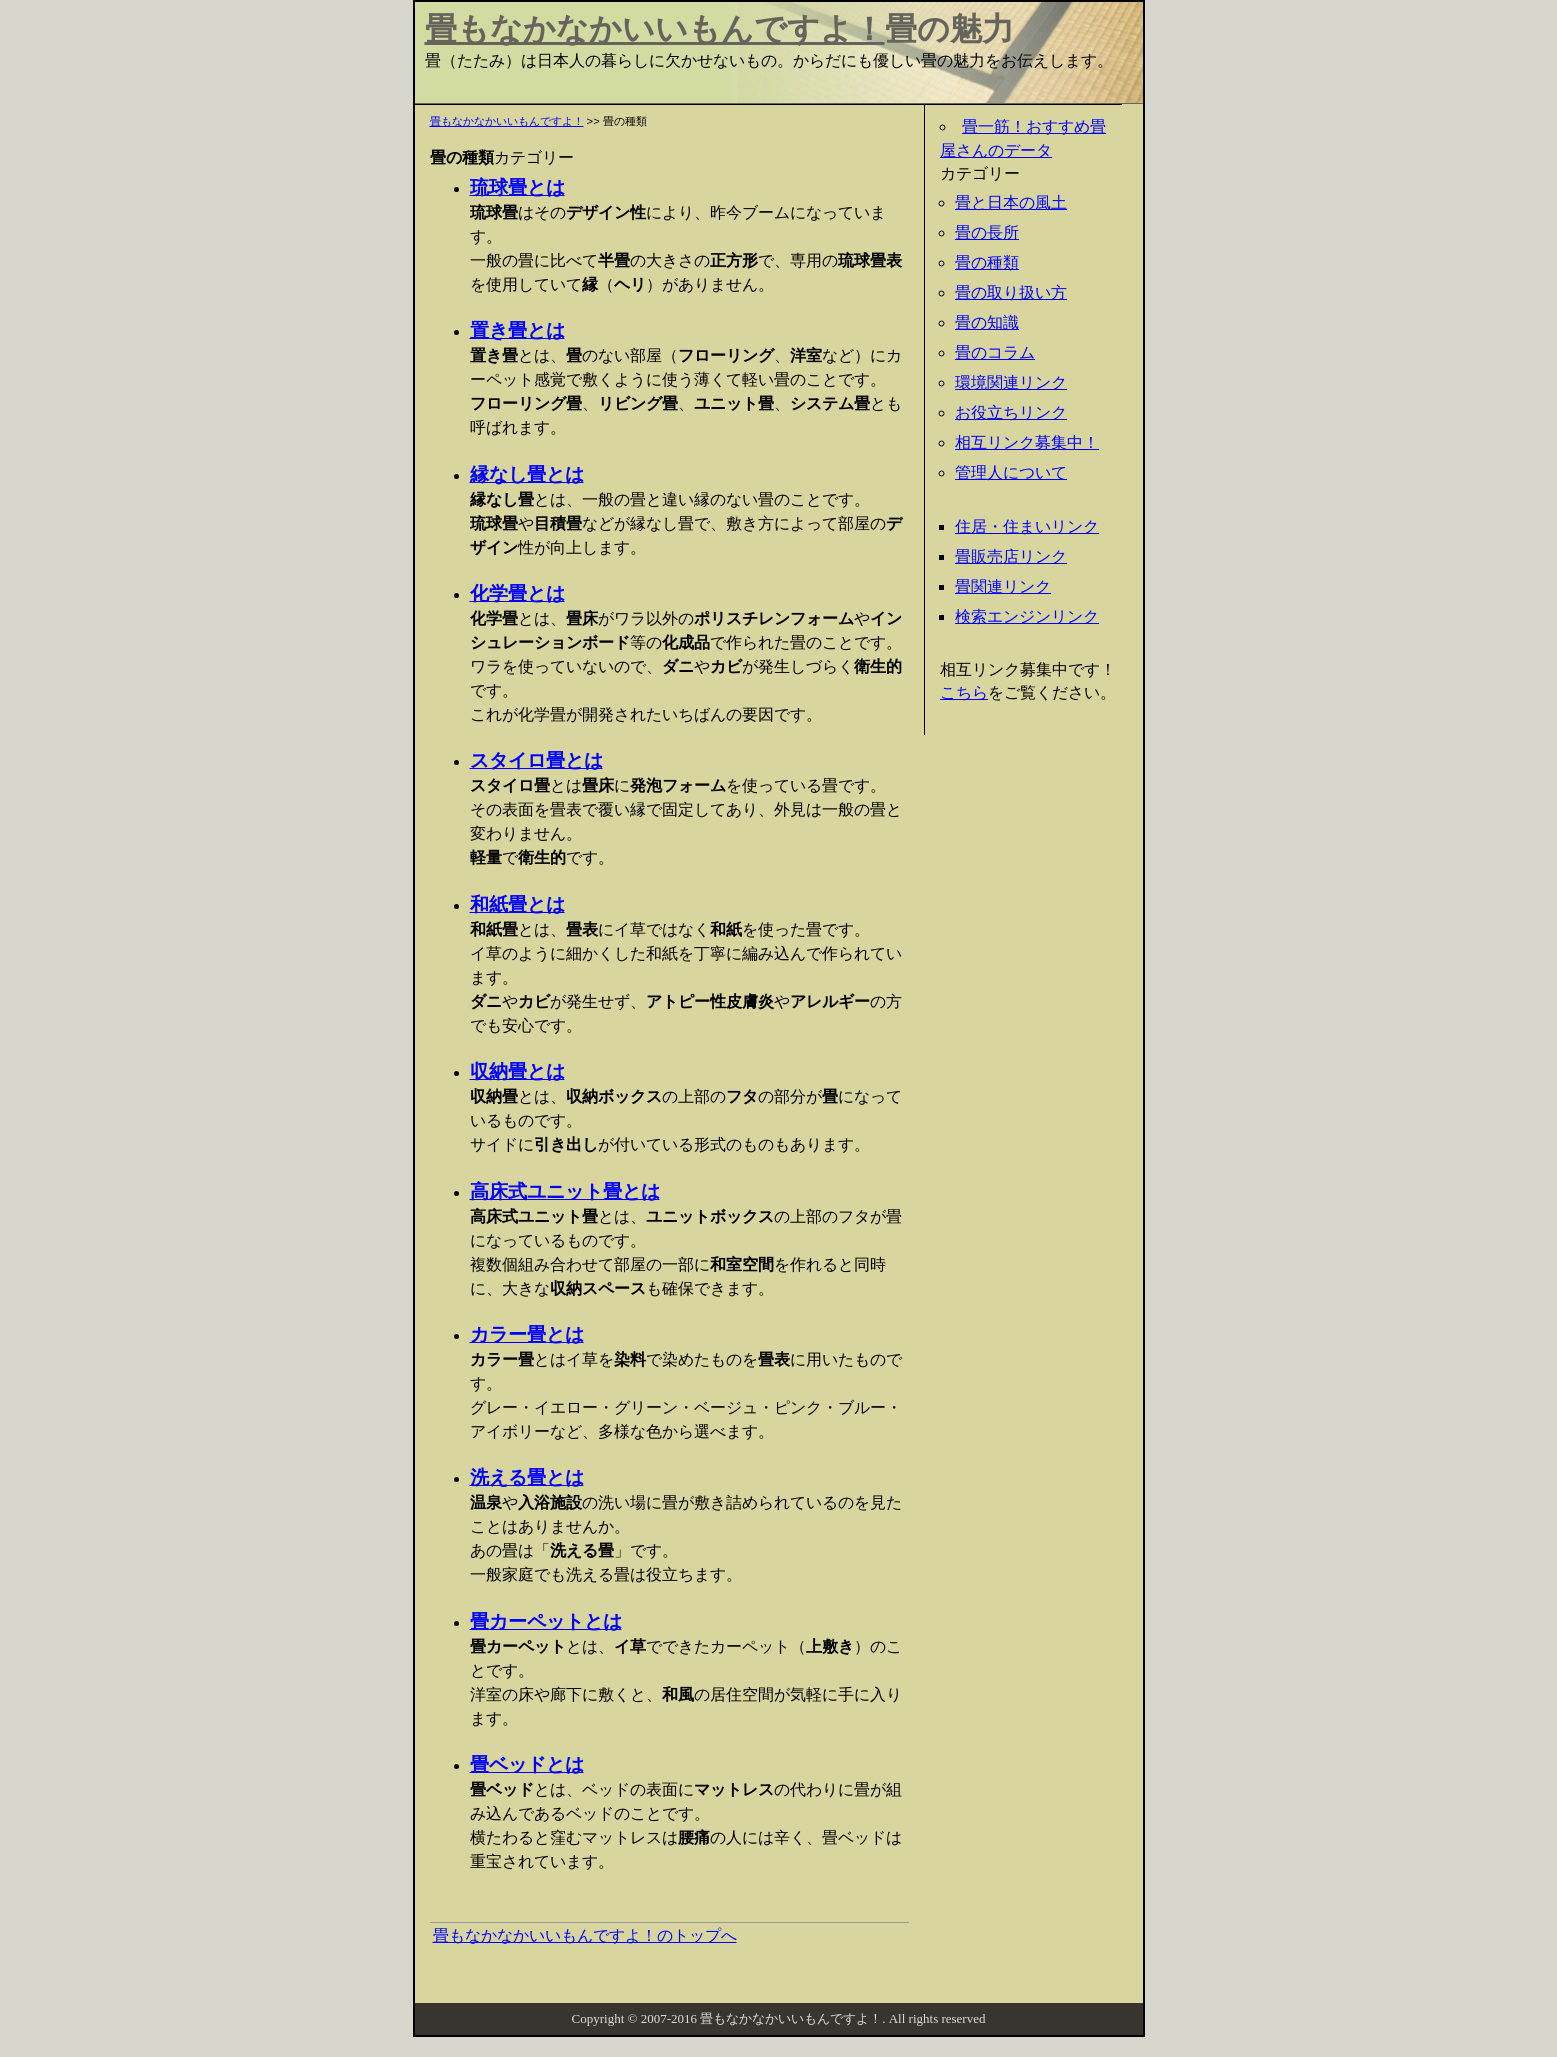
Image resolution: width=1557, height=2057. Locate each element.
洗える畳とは (527, 1477)
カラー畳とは (527, 1334)
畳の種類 (987, 262)
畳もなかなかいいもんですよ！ (655, 29)
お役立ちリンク (1011, 412)
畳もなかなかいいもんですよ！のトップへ (585, 1935)
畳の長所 (987, 232)
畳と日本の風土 (1011, 202)
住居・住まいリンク (1027, 526)
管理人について (1011, 472)
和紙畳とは (517, 904)
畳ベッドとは (527, 1764)
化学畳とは (517, 593)
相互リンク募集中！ (1027, 442)
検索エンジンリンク (1027, 616)
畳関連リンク (1003, 586)
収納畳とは (517, 1071)
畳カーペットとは (546, 1621)
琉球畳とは (517, 187)
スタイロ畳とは (536, 760)
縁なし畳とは (527, 474)
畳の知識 (987, 322)
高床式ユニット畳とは (565, 1191)
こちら (964, 692)
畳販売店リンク (1011, 556)
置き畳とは (517, 330)
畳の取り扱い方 (1011, 292)
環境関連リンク (1011, 382)
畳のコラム (995, 352)
